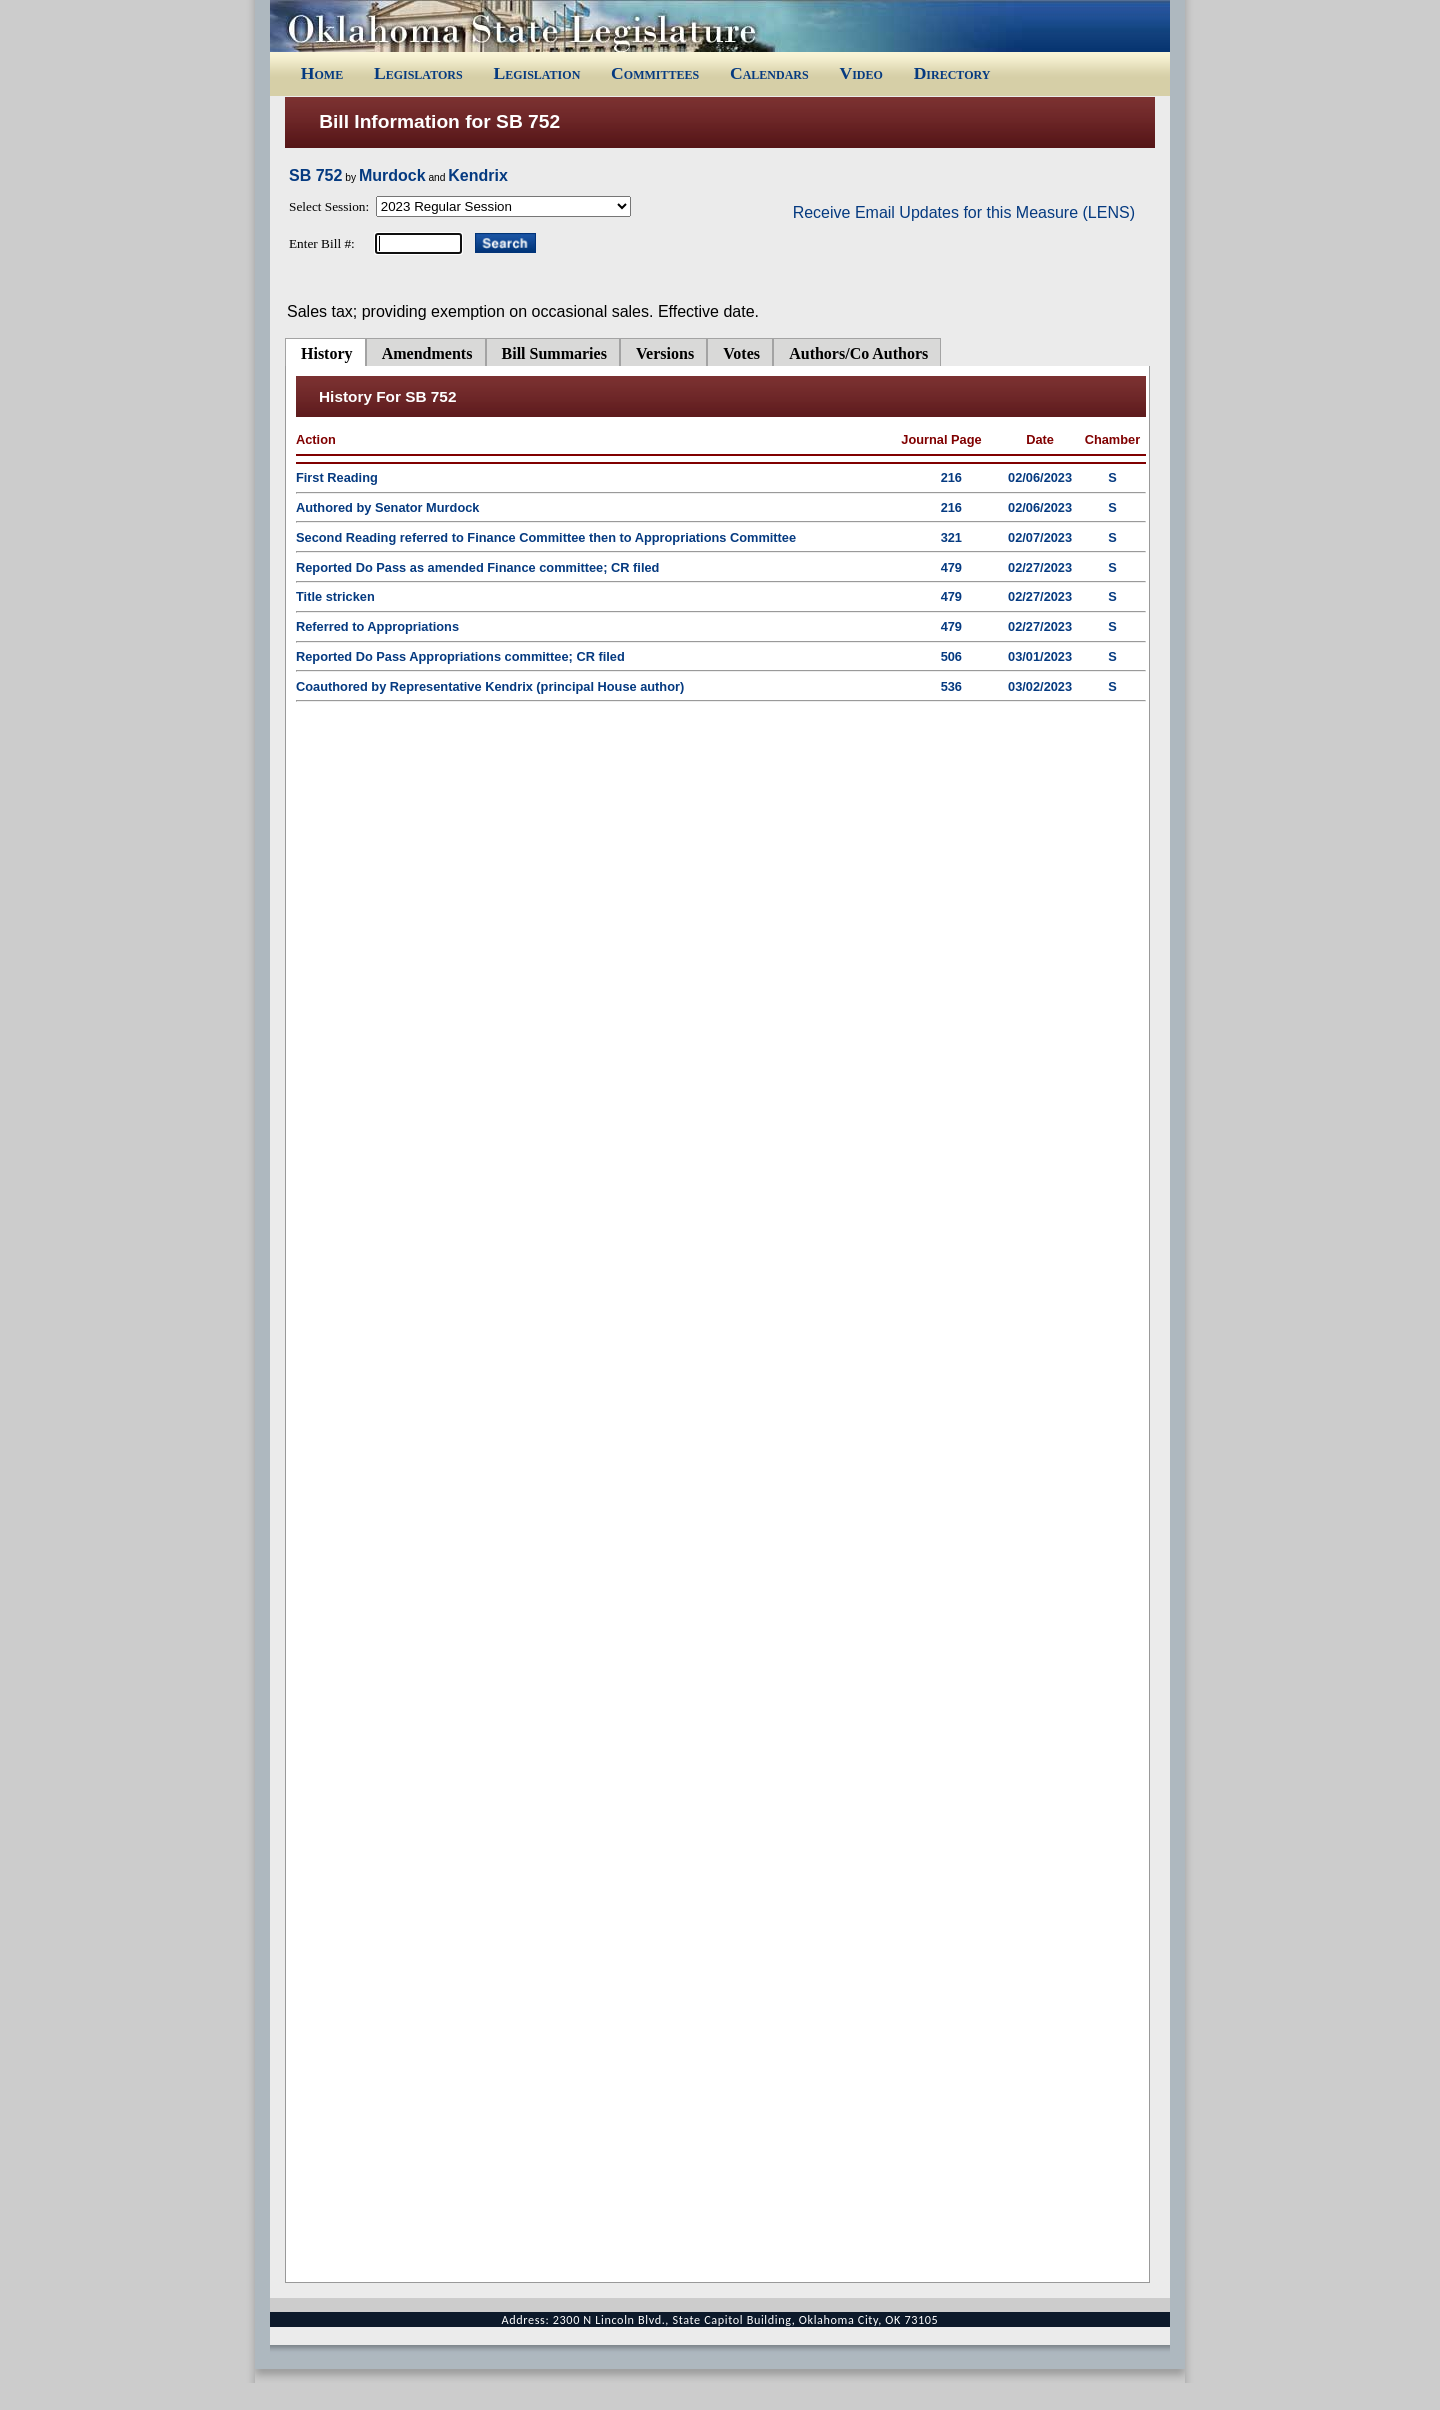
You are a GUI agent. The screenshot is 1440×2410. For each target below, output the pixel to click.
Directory (952, 73)
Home (322, 73)
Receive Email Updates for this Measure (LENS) (964, 212)
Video (860, 73)
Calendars (769, 73)
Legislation (536, 73)
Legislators (418, 73)
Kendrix (478, 175)
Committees (655, 73)
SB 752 (315, 175)
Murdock (392, 175)
